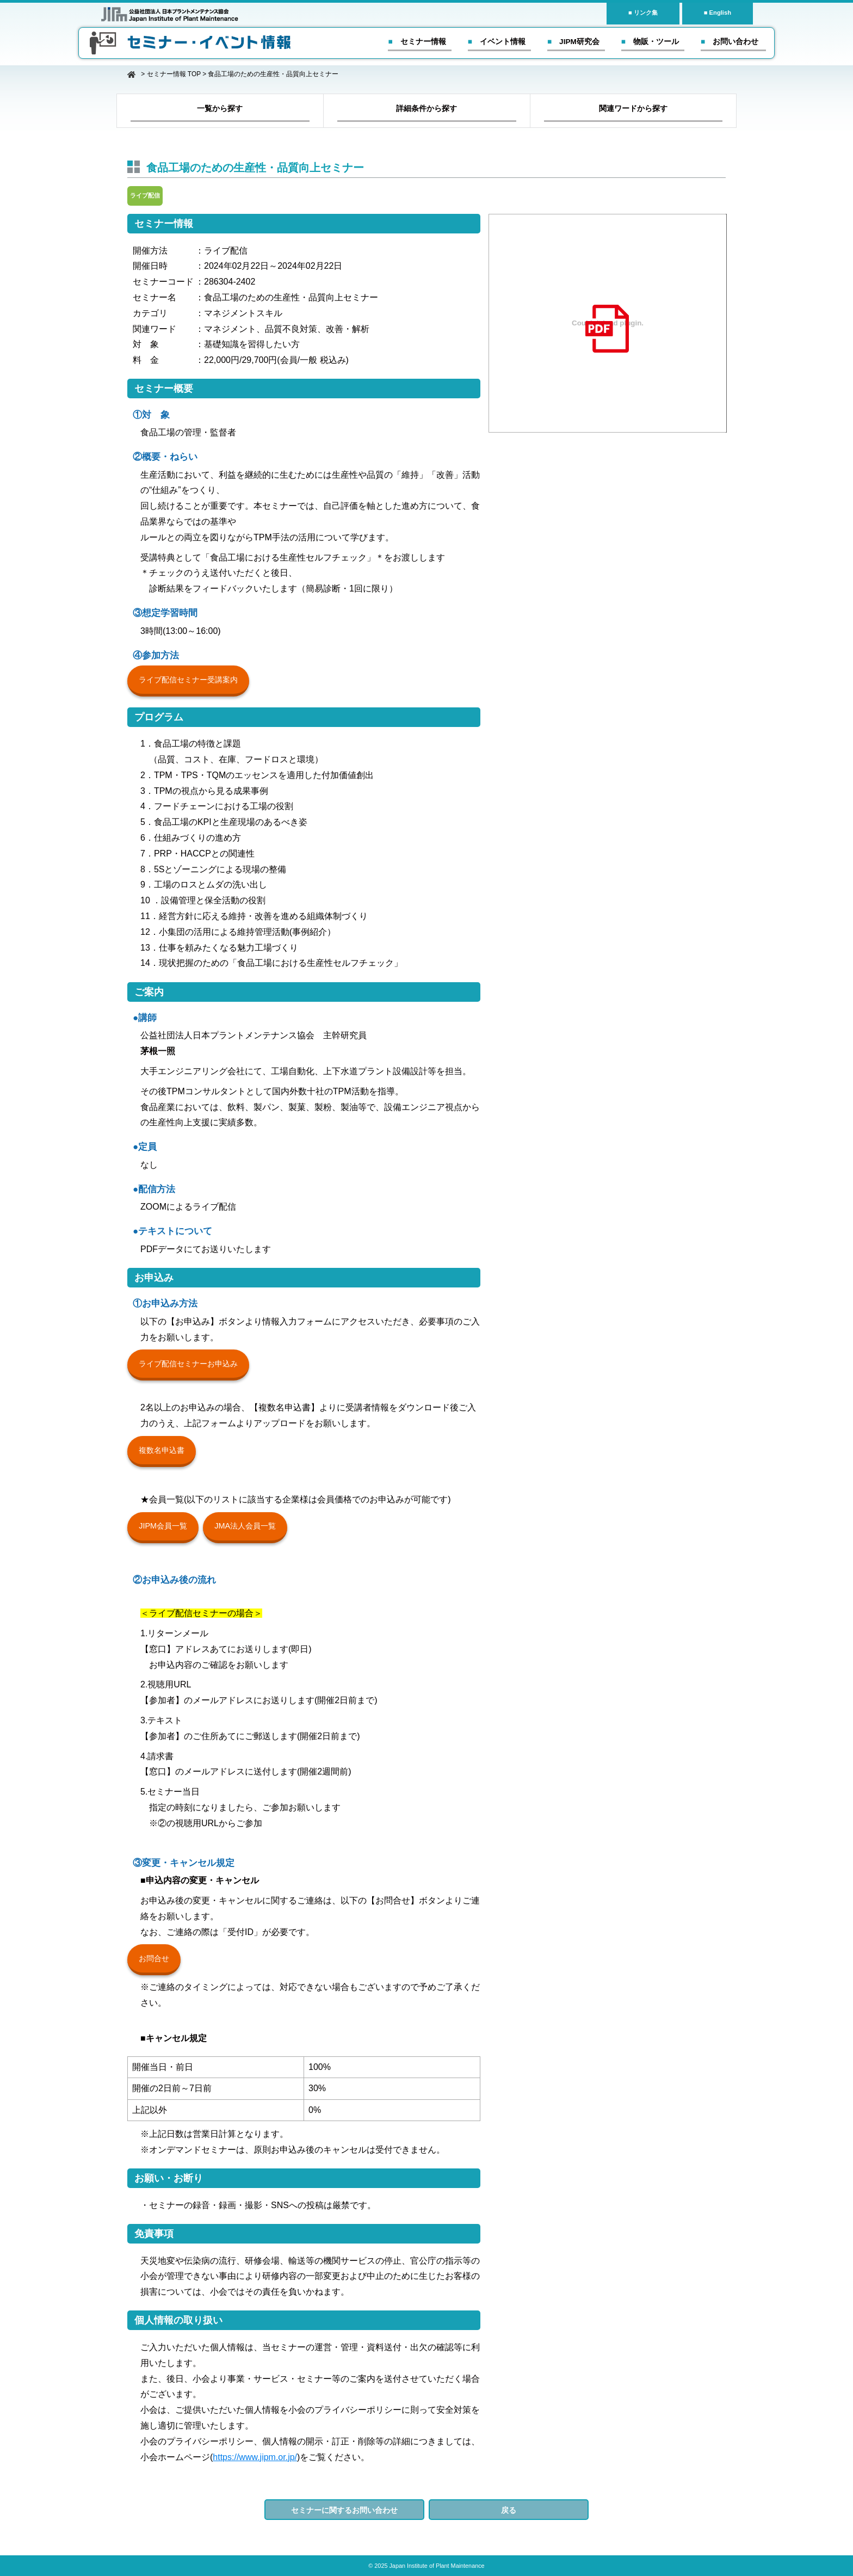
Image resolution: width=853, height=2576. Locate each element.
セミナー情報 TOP (174, 74)
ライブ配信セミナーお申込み (188, 1363)
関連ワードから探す (633, 108)
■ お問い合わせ (729, 42)
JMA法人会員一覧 (245, 1525)
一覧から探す (220, 108)
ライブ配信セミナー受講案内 (188, 679)
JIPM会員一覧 (163, 1525)
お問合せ (154, 1958)
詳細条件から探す (426, 108)
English (720, 12)
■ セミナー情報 (417, 42)
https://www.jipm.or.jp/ (255, 2457)
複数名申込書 (161, 1450)
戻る (508, 2510)
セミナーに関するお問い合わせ (344, 2510)
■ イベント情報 (497, 42)
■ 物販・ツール (650, 42)
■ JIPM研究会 (573, 42)
